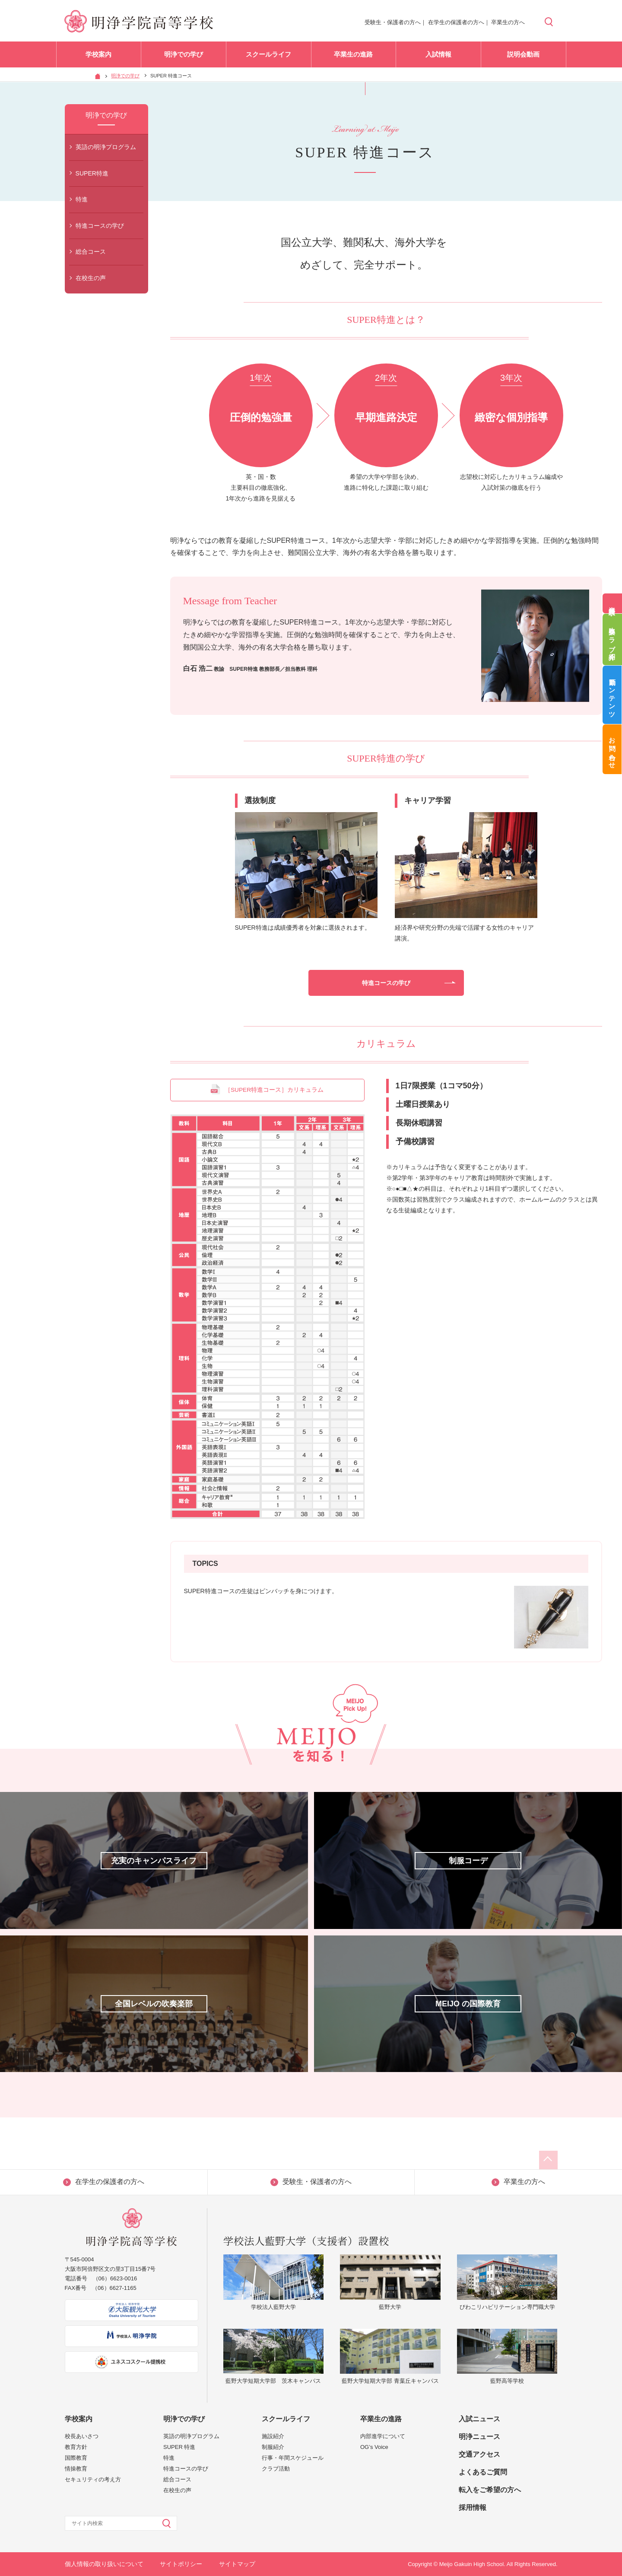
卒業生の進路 (353, 56)
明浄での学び (183, 56)
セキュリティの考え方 (93, 2479)
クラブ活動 (276, 2468)
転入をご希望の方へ (490, 2489)
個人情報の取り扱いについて (104, 2563)
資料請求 (612, 603)
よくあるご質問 (483, 2472)
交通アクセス (479, 2454)
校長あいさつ (81, 2436)
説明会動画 (523, 56)
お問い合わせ (612, 750)
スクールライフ (268, 56)
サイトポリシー (181, 2563)
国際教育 (76, 2458)
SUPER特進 (92, 173)
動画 (612, 695)
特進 (82, 199)
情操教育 (76, 2468)
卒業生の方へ (508, 22)
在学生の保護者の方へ (456, 22)
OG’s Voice (374, 2447)
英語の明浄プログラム (106, 146)
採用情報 (472, 2507)
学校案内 (98, 56)
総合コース (91, 251)
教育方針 (76, 2447)
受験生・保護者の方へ (393, 22)
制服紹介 (273, 2447)
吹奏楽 (612, 639)
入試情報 (438, 56)
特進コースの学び (100, 225)
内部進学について (382, 2436)
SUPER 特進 (179, 2447)
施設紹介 (273, 2436)
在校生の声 (91, 277)
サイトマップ (237, 2563)
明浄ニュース (479, 2436)
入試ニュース (479, 2419)
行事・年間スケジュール (293, 2458)
